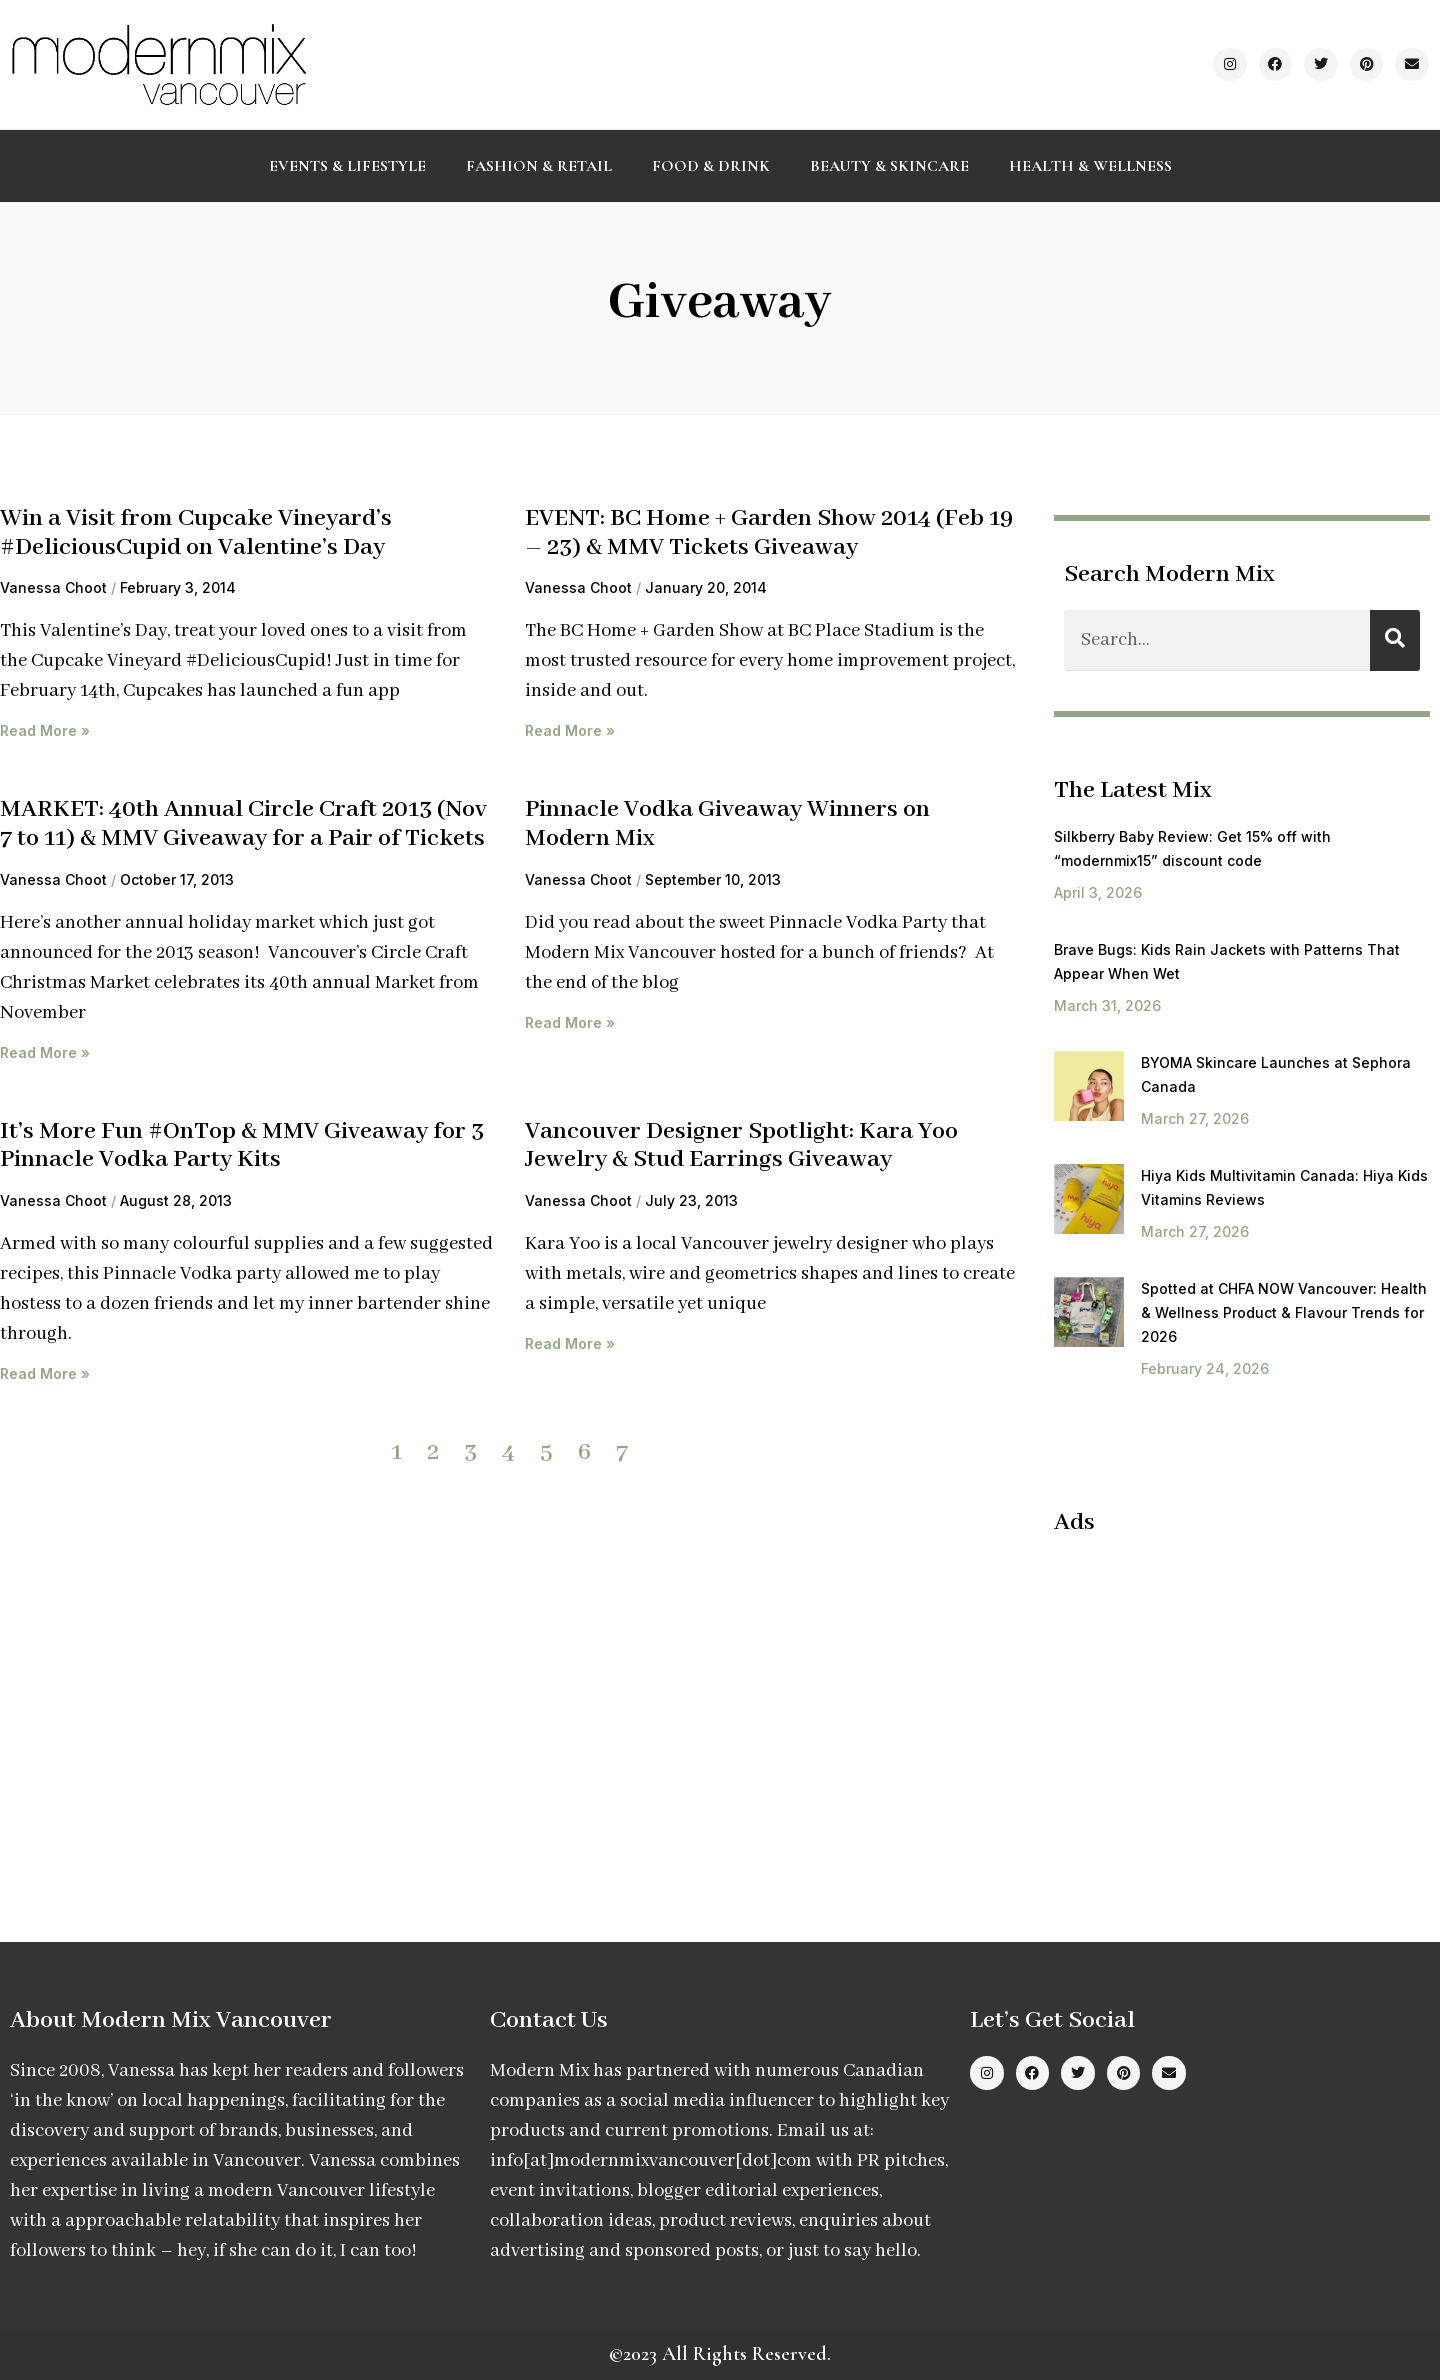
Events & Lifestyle (347, 166)
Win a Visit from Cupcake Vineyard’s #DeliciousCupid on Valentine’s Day (196, 533)
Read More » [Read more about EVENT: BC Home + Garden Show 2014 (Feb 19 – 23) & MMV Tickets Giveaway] (570, 730)
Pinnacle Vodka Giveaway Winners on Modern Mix (727, 824)
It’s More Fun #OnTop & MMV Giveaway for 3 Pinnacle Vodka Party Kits (242, 1146)
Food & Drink (711, 166)
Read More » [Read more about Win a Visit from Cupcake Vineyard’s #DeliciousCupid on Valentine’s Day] (45, 730)
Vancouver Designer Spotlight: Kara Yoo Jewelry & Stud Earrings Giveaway (741, 1146)
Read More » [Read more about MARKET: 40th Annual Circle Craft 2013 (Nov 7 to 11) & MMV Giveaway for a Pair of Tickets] (45, 1052)
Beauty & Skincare (889, 166)
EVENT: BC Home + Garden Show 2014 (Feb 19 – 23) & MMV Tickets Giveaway (769, 533)
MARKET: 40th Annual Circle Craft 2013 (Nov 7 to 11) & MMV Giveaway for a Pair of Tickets (243, 824)
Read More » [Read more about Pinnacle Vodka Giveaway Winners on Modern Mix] (570, 1022)
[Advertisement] (1222, 1698)
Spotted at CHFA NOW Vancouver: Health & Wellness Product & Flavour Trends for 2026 (1284, 1312)
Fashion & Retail (539, 166)
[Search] (1395, 640)
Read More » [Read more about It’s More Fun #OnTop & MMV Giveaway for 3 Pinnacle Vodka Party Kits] (45, 1373)
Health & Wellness (1090, 166)
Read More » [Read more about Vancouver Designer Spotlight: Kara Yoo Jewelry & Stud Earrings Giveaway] (570, 1343)
